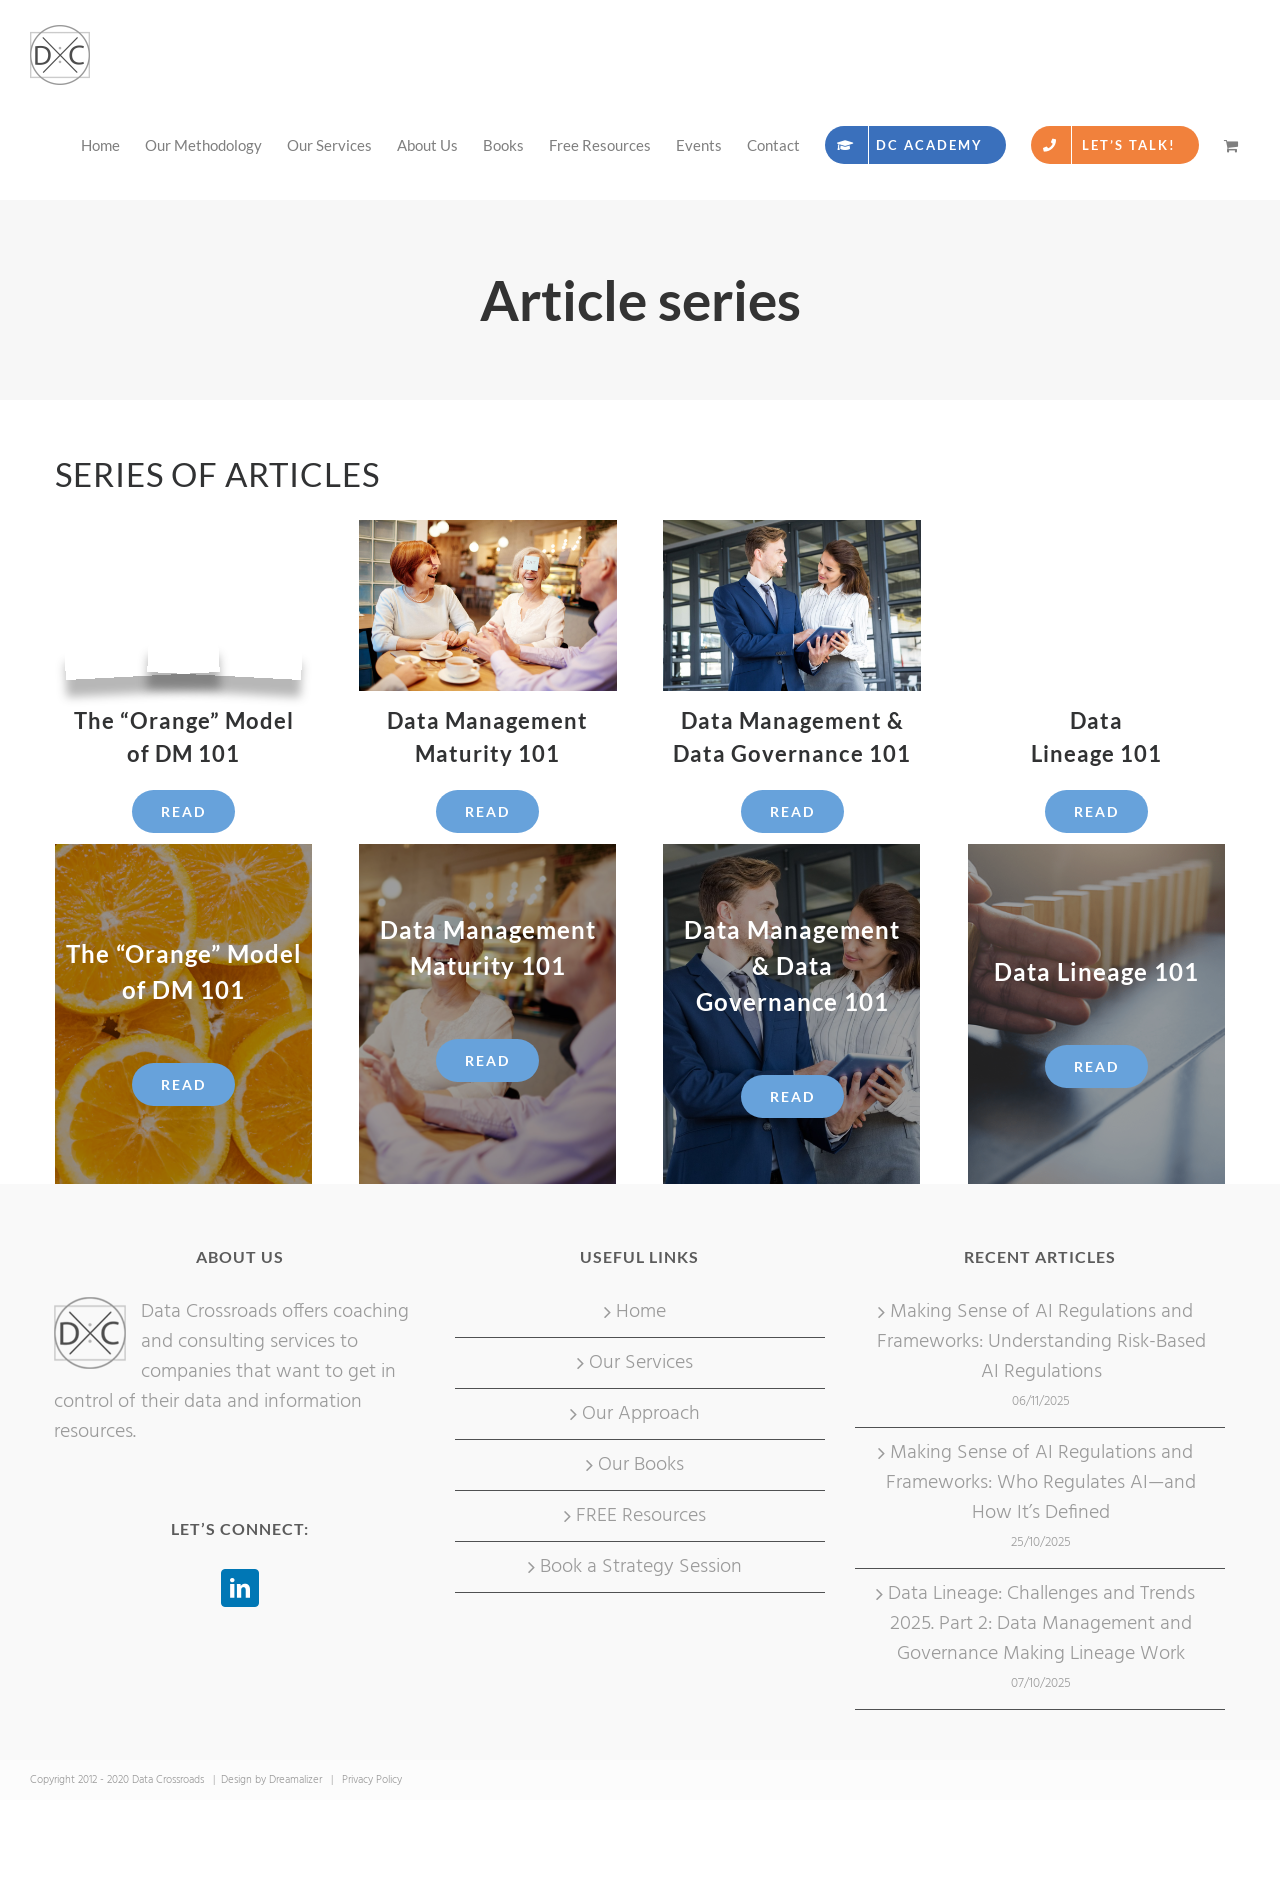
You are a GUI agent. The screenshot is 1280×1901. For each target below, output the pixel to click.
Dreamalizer (295, 1780)
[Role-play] (487, 530)
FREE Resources (641, 1516)
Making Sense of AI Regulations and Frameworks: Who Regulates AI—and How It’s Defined (1041, 1483)
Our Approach (641, 1414)
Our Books (641, 1465)
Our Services (641, 1363)
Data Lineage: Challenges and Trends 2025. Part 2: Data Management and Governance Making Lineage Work (1041, 1624)
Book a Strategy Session (641, 1567)
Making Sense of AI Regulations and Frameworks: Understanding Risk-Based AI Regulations (1041, 1342)
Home (641, 1312)
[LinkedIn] (240, 1588)
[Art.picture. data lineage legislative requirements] (1096, 530)
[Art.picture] (183, 530)
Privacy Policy (372, 1780)
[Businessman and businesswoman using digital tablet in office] (791, 530)
